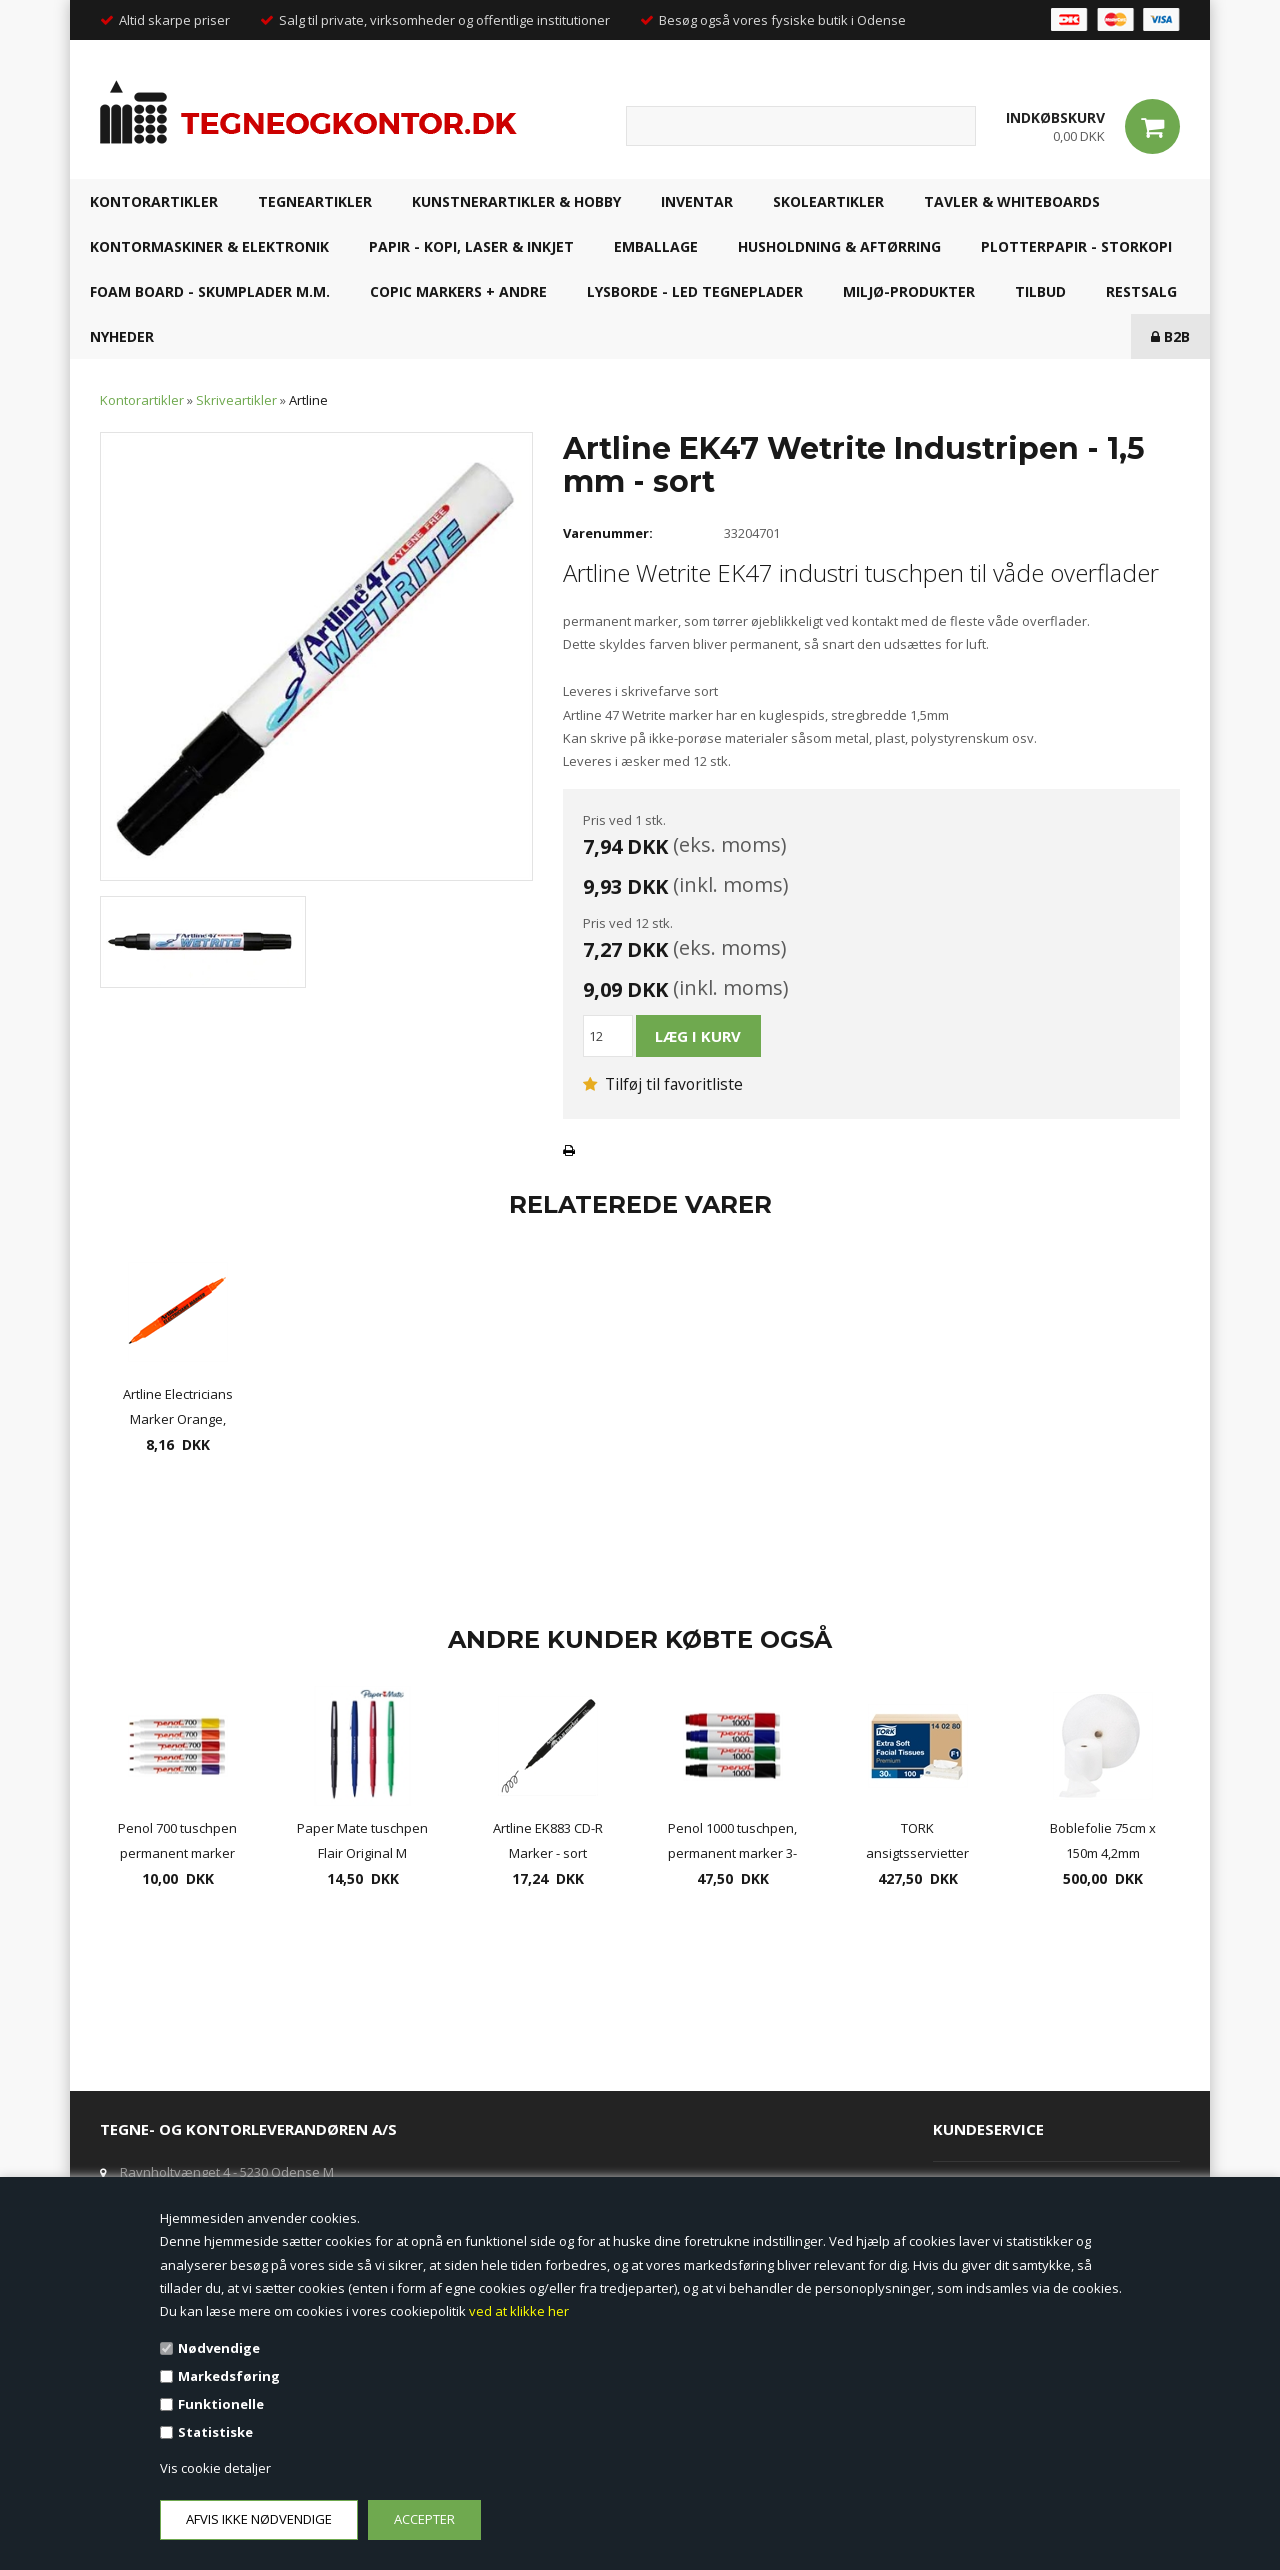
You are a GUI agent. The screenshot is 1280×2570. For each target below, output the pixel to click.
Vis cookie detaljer (215, 2468)
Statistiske (215, 2432)
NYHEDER (122, 336)
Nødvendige (219, 2348)
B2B (1170, 336)
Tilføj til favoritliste (663, 1084)
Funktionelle (221, 2404)
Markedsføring (229, 2376)
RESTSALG (1141, 291)
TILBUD (1040, 291)
